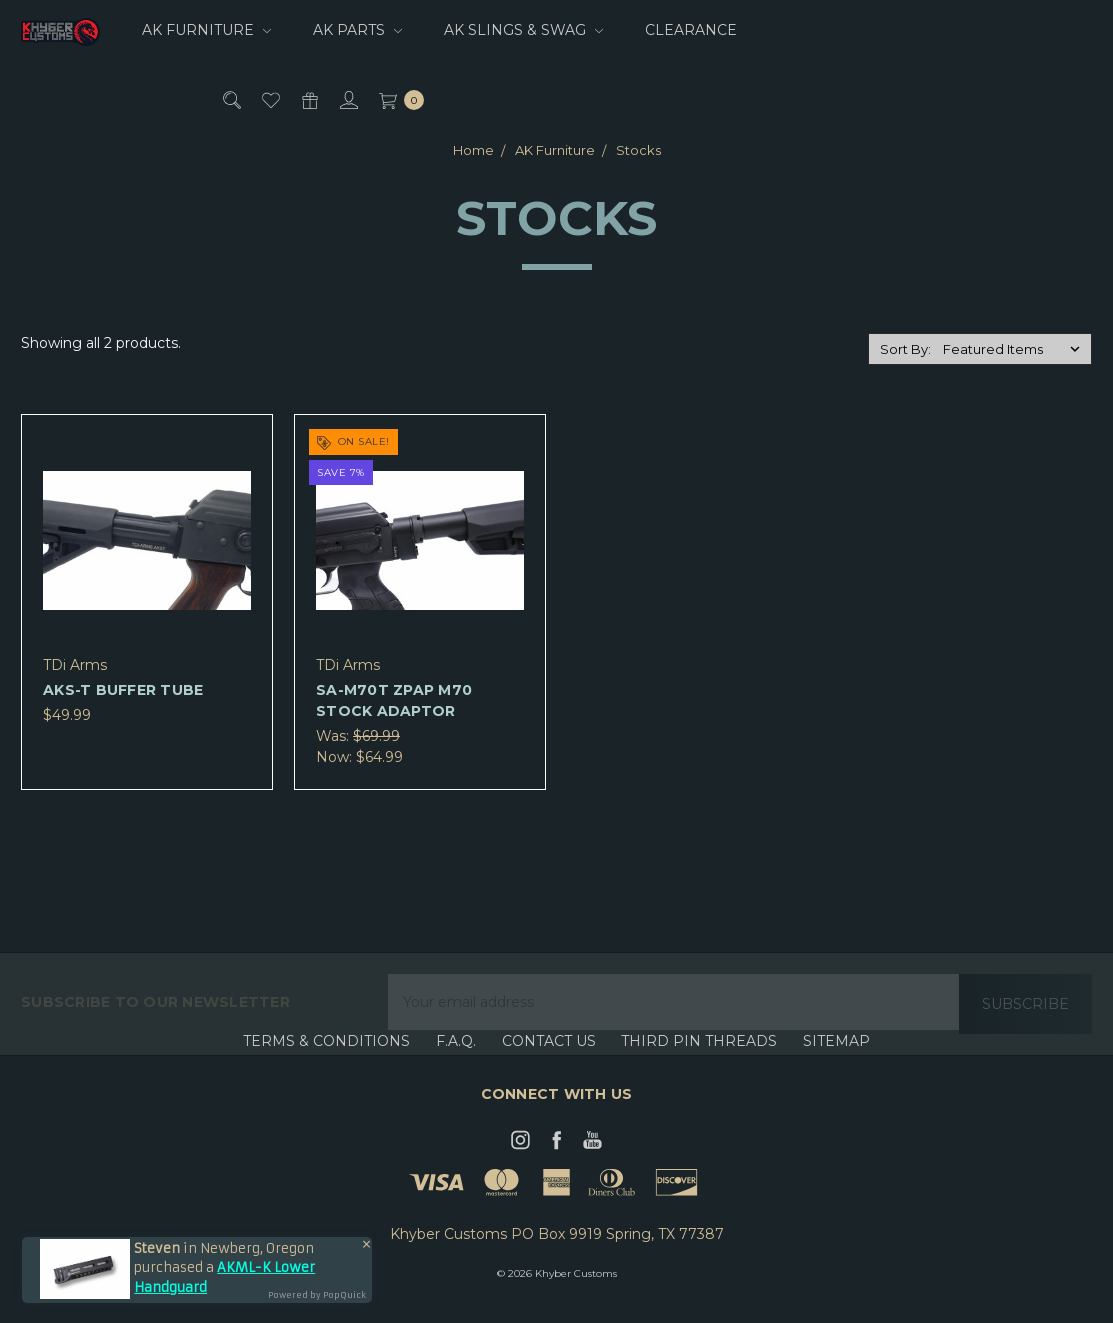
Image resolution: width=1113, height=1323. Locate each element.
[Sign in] (347, 99)
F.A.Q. (456, 1061)
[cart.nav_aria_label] (396, 99)
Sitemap (836, 1061)
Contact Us (549, 1061)
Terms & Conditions (326, 1061)
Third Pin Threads (699, 1061)
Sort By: (905, 349)
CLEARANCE (691, 30)
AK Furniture (206, 30)
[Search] (230, 99)
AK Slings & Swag (523, 30)
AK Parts (357, 30)
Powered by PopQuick (317, 1295)
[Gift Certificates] (308, 99)
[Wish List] (269, 99)
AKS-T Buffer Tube (123, 690)
